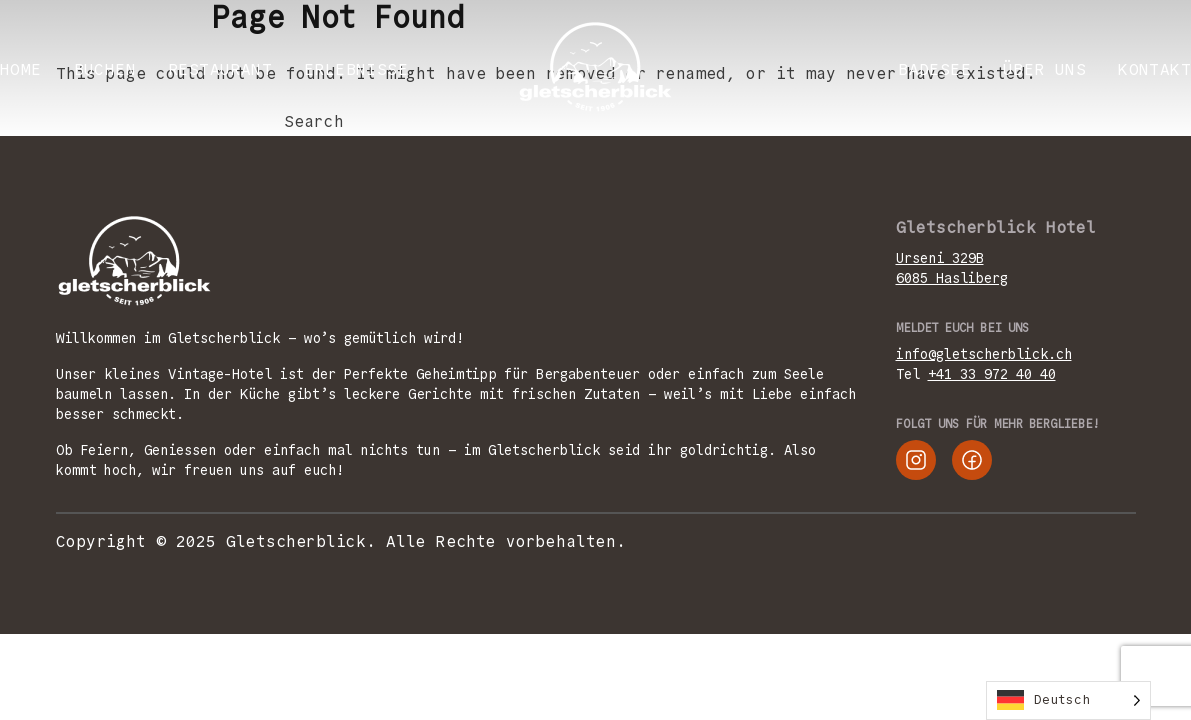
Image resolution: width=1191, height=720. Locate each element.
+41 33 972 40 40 (992, 374)
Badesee (934, 69)
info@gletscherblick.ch (984, 354)
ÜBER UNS (1044, 69)
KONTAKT (1154, 69)
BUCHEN (105, 69)
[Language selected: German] (1068, 700)
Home (21, 69)
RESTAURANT (220, 69)
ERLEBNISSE (356, 69)
